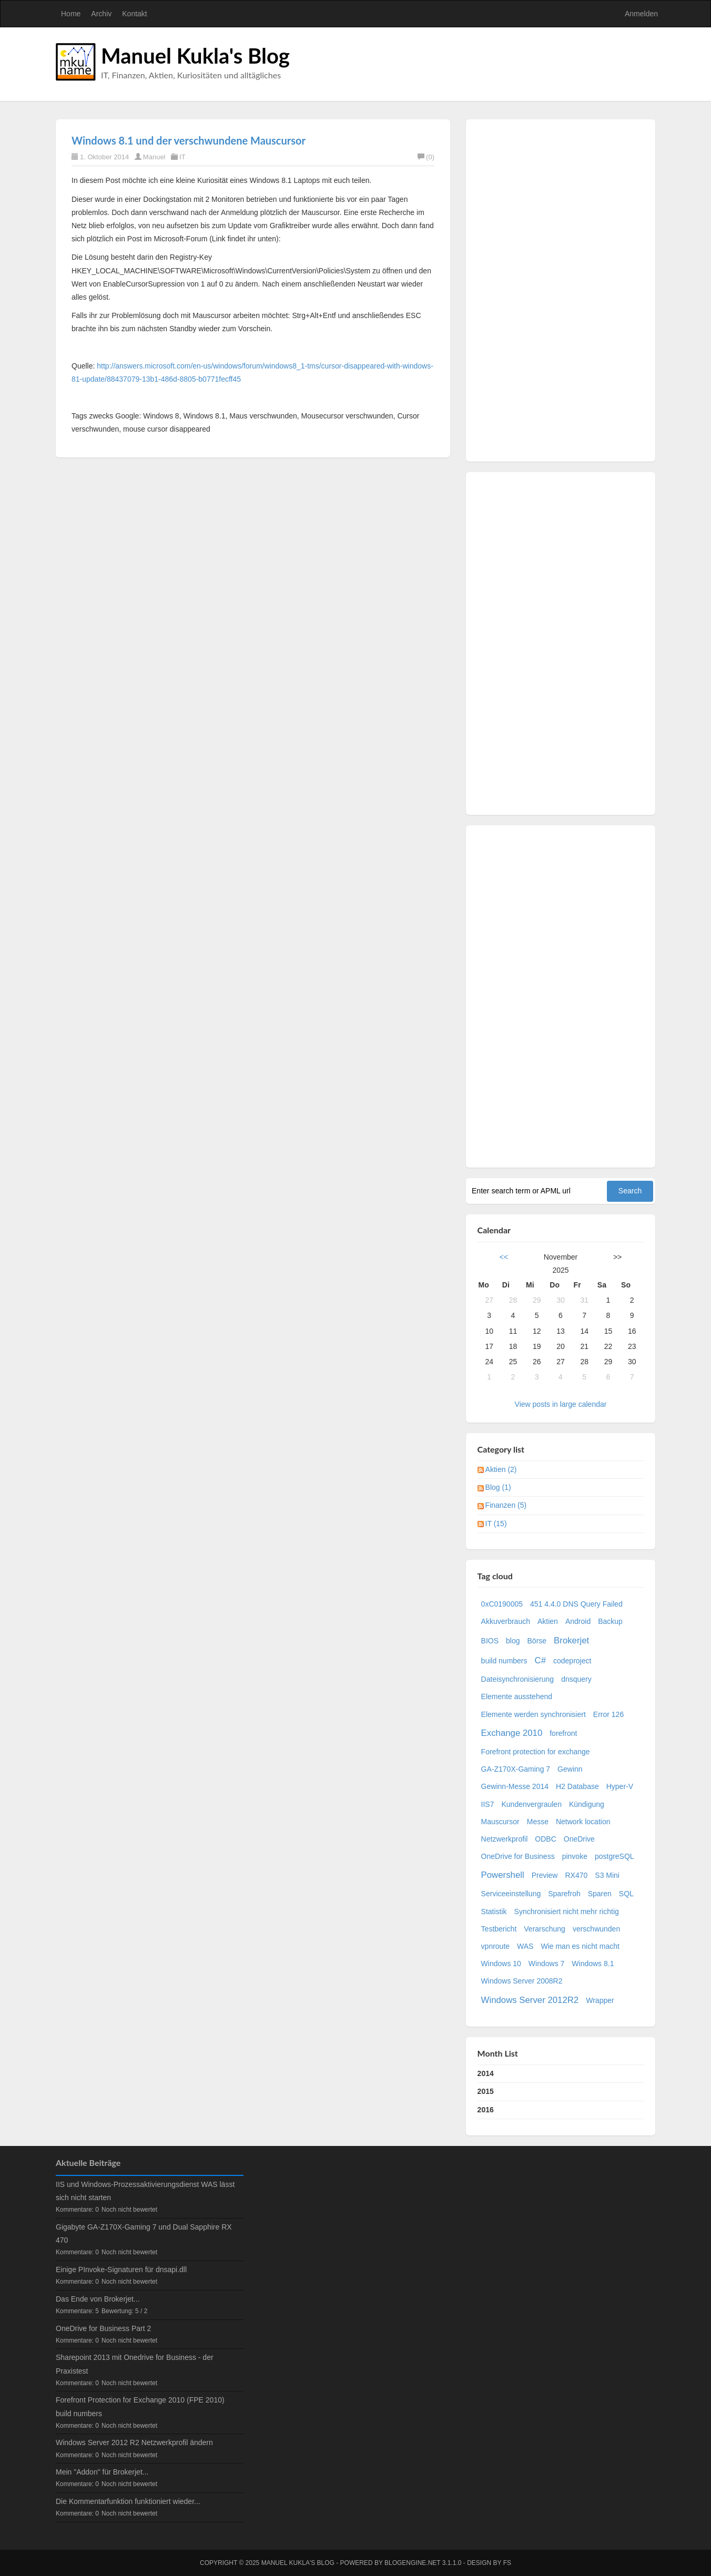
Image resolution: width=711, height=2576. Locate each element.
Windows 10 (501, 1963)
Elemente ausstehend (516, 1696)
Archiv (101, 13)
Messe (538, 1821)
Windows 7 (546, 1963)
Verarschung (544, 1929)
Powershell (502, 1875)
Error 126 (608, 1714)
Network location (583, 1821)
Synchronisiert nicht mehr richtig (566, 1911)
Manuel (154, 157)
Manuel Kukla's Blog (195, 55)
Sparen (600, 1893)
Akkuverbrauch (505, 1621)
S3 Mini (607, 1875)
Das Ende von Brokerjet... (98, 2299)
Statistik (494, 1911)
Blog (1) (498, 1487)
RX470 (576, 1875)
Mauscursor (500, 1821)
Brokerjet (571, 1640)
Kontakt (134, 13)
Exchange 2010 (512, 1733)
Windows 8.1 (593, 1963)
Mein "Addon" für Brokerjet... (102, 2472)
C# (540, 1660)
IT (182, 157)
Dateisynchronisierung (517, 1679)
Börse (537, 1641)
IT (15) (496, 1523)
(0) (426, 157)
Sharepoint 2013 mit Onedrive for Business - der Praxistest (135, 2364)
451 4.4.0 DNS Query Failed (576, 1604)
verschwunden (596, 1929)
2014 (486, 2073)
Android (578, 1621)
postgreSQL (614, 1856)
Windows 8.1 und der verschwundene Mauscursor (189, 140)
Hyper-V (619, 1786)
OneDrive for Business (518, 1856)
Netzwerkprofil (504, 1839)
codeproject (572, 1661)
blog (513, 1641)
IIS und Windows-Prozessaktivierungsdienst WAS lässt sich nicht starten (145, 2191)
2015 (486, 2091)
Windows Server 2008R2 (522, 1981)
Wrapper (600, 2000)
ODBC (545, 1839)
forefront (563, 1733)
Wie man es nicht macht (580, 1946)
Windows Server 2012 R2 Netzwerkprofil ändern (134, 2442)
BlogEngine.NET (412, 2563)
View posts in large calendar (561, 1404)
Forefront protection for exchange (535, 1751)
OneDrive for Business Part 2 (103, 2328)
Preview (545, 1875)
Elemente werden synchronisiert (533, 1714)
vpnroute (495, 1946)
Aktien (547, 1621)
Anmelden (641, 13)
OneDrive (579, 1839)
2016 (486, 2109)
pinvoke (574, 1856)
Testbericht (499, 1929)
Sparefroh (564, 1893)
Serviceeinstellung (511, 1893)
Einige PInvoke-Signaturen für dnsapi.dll (121, 2269)
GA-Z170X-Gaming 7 (516, 1769)
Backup (610, 1621)
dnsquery (576, 1679)
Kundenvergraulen (532, 1804)
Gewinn (569, 1769)
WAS (525, 1946)
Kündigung (586, 1804)
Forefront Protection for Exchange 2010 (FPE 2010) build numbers (140, 2406)
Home (70, 13)
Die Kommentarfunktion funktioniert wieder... (128, 2501)
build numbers (504, 1661)
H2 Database (577, 1786)
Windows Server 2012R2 (530, 2000)
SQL (626, 1893)
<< (504, 1257)
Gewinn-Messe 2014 (515, 1786)
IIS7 (487, 1804)
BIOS (490, 1641)
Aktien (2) (501, 1469)
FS (507, 2563)
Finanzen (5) (506, 1505)
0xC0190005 (502, 1604)
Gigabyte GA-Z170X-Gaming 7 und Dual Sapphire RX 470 (144, 2233)
